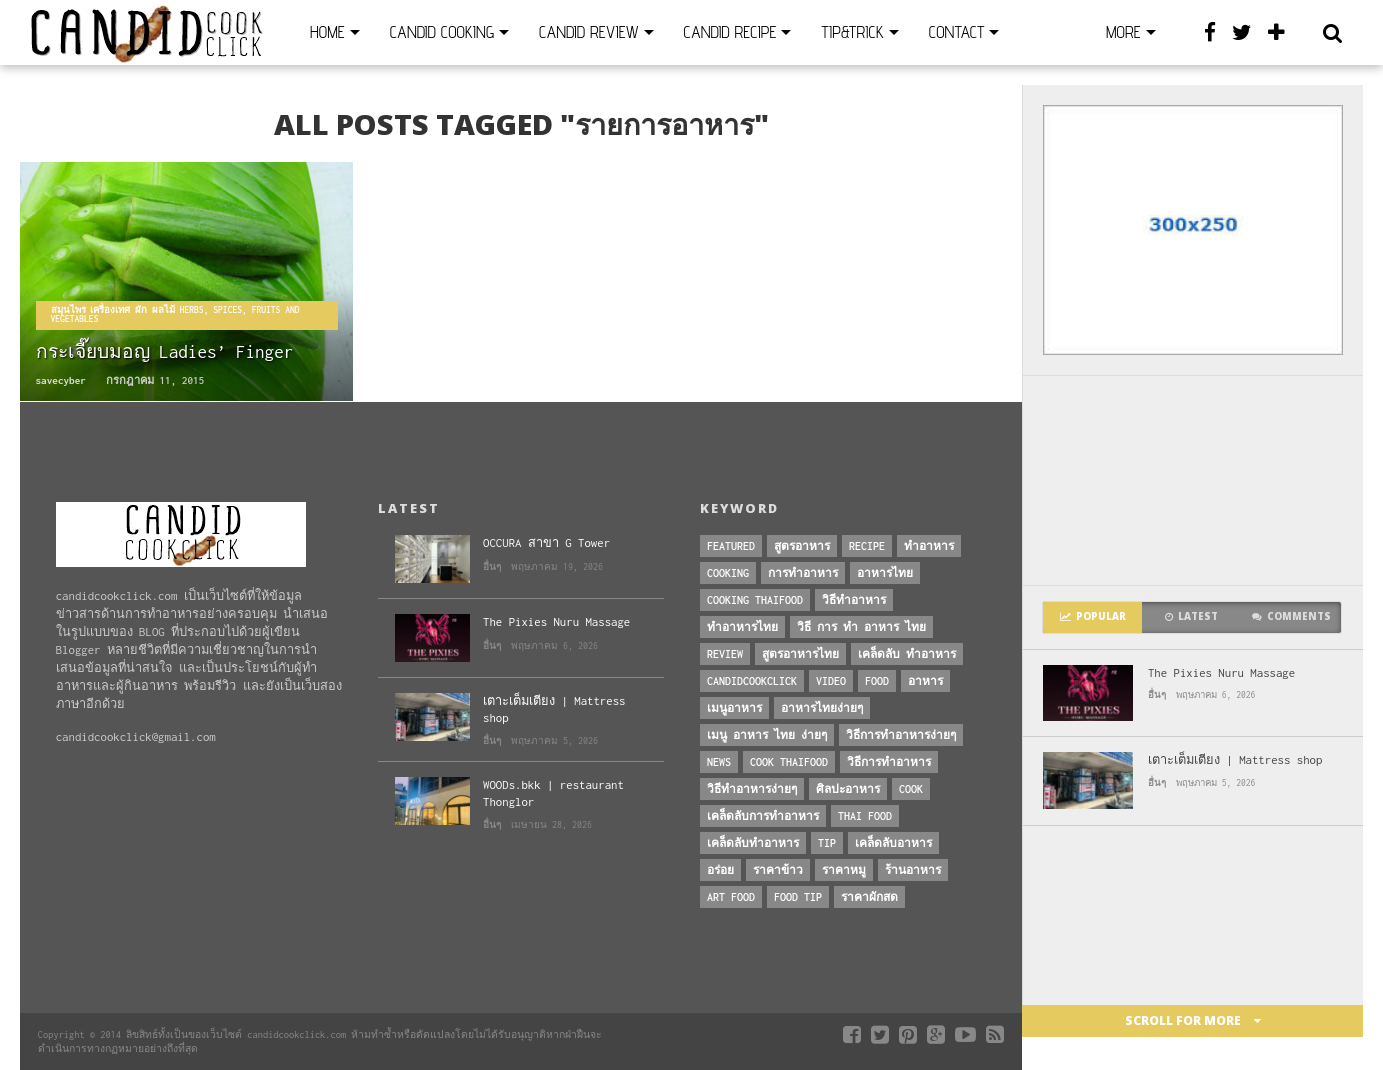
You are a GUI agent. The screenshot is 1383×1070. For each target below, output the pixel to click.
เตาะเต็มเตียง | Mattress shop (1235, 759)
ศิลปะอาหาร (848, 789)
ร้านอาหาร (913, 870)
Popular (1093, 616)
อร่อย (720, 870)
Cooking (728, 573)
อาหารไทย (885, 573)
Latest (1191, 616)
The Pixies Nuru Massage (1221, 672)
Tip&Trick (852, 32)
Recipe (867, 546)
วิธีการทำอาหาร (889, 762)
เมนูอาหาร (734, 708)
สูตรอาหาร (802, 546)
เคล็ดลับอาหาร (893, 843)
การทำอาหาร (803, 573)
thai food (865, 816)
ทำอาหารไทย (742, 627)
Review (725, 654)
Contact (956, 32)
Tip (827, 843)
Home (327, 32)
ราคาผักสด (869, 897)
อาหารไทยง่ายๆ (822, 708)
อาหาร (925, 681)
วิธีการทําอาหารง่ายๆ (901, 735)
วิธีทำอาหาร (854, 600)
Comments (1291, 616)
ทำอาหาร (929, 546)
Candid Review (589, 32)
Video (831, 681)
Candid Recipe (730, 32)
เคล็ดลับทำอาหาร (753, 843)
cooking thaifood (755, 600)
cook (911, 789)
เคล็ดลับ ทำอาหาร (907, 654)
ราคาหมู (844, 870)
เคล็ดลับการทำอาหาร (763, 816)
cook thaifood (789, 762)
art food (731, 897)
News (719, 762)
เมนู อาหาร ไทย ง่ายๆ (767, 735)
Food (877, 681)
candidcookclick (752, 681)
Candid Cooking (442, 32)
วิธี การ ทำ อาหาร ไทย (861, 627)
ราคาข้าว (778, 870)
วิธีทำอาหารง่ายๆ (752, 789)
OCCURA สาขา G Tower (546, 542)
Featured (731, 546)
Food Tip (798, 897)
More (1123, 32)
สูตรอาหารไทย (800, 654)
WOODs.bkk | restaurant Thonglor (553, 793)
